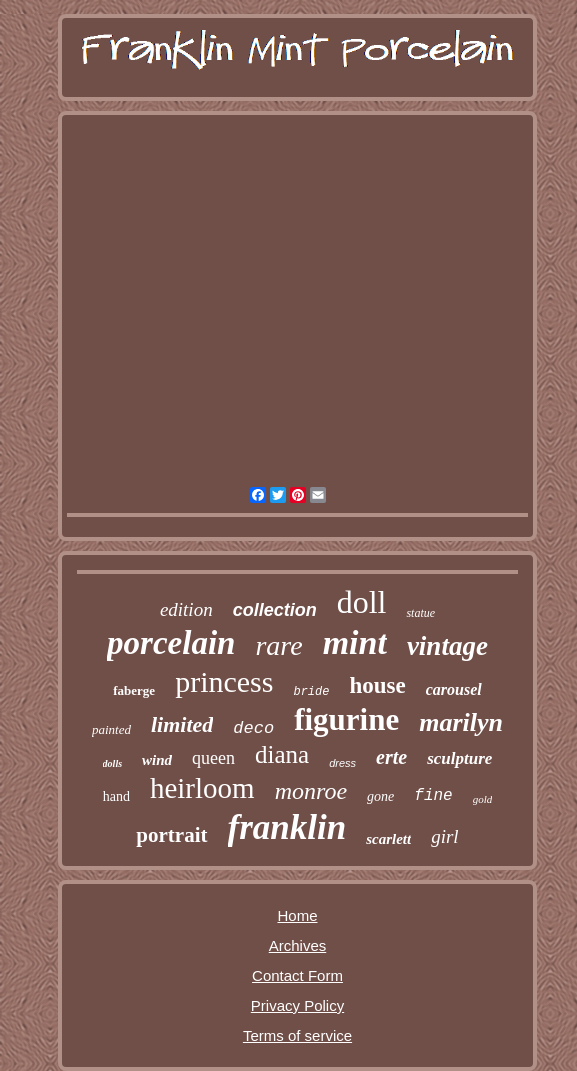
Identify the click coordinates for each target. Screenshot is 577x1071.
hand (116, 796)
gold (483, 799)
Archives (298, 945)
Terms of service (297, 1035)
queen (213, 758)
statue (420, 613)
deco (253, 728)
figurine (346, 719)
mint (355, 642)
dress (342, 763)
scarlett (388, 839)
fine (433, 796)
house (377, 685)
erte (391, 757)
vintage (447, 646)
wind (157, 760)
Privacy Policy (297, 1005)
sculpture (459, 758)
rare (278, 645)
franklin (287, 827)
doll (362, 602)
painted (111, 729)
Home (297, 915)
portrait (171, 835)
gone (380, 796)
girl (444, 836)
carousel (454, 689)
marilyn (461, 722)
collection (275, 610)
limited (182, 724)
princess (224, 681)
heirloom (202, 788)
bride (311, 692)
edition (186, 609)
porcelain (171, 643)
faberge (134, 690)
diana (282, 754)
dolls (112, 763)
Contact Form (297, 975)
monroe (311, 791)
